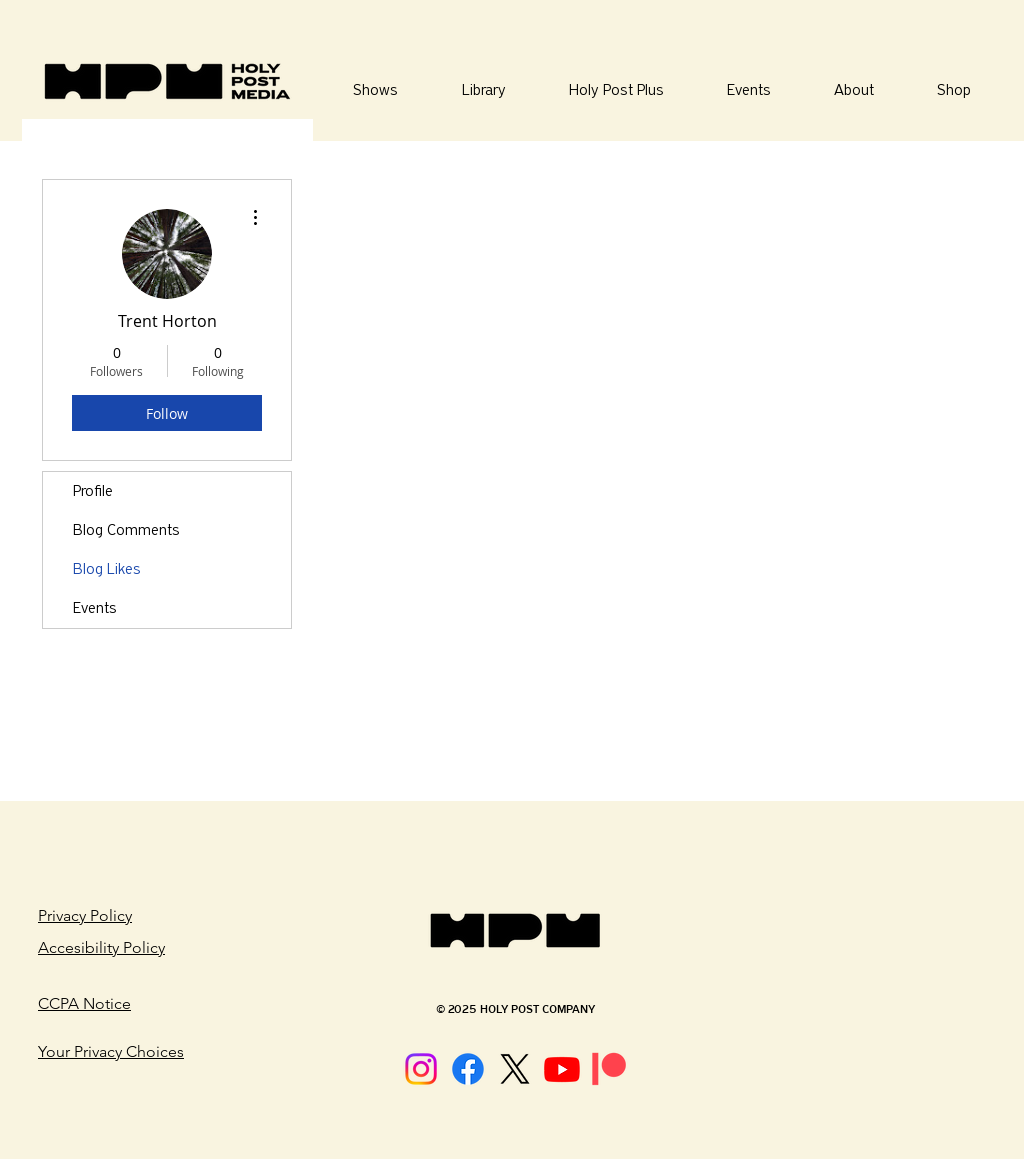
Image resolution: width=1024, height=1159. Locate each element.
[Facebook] (468, 1069)
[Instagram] (421, 1069)
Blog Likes (107, 569)
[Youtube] (562, 1069)
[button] (483, 90)
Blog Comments (126, 530)
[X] (515, 1069)
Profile (93, 491)
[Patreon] (609, 1069)
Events (95, 608)
